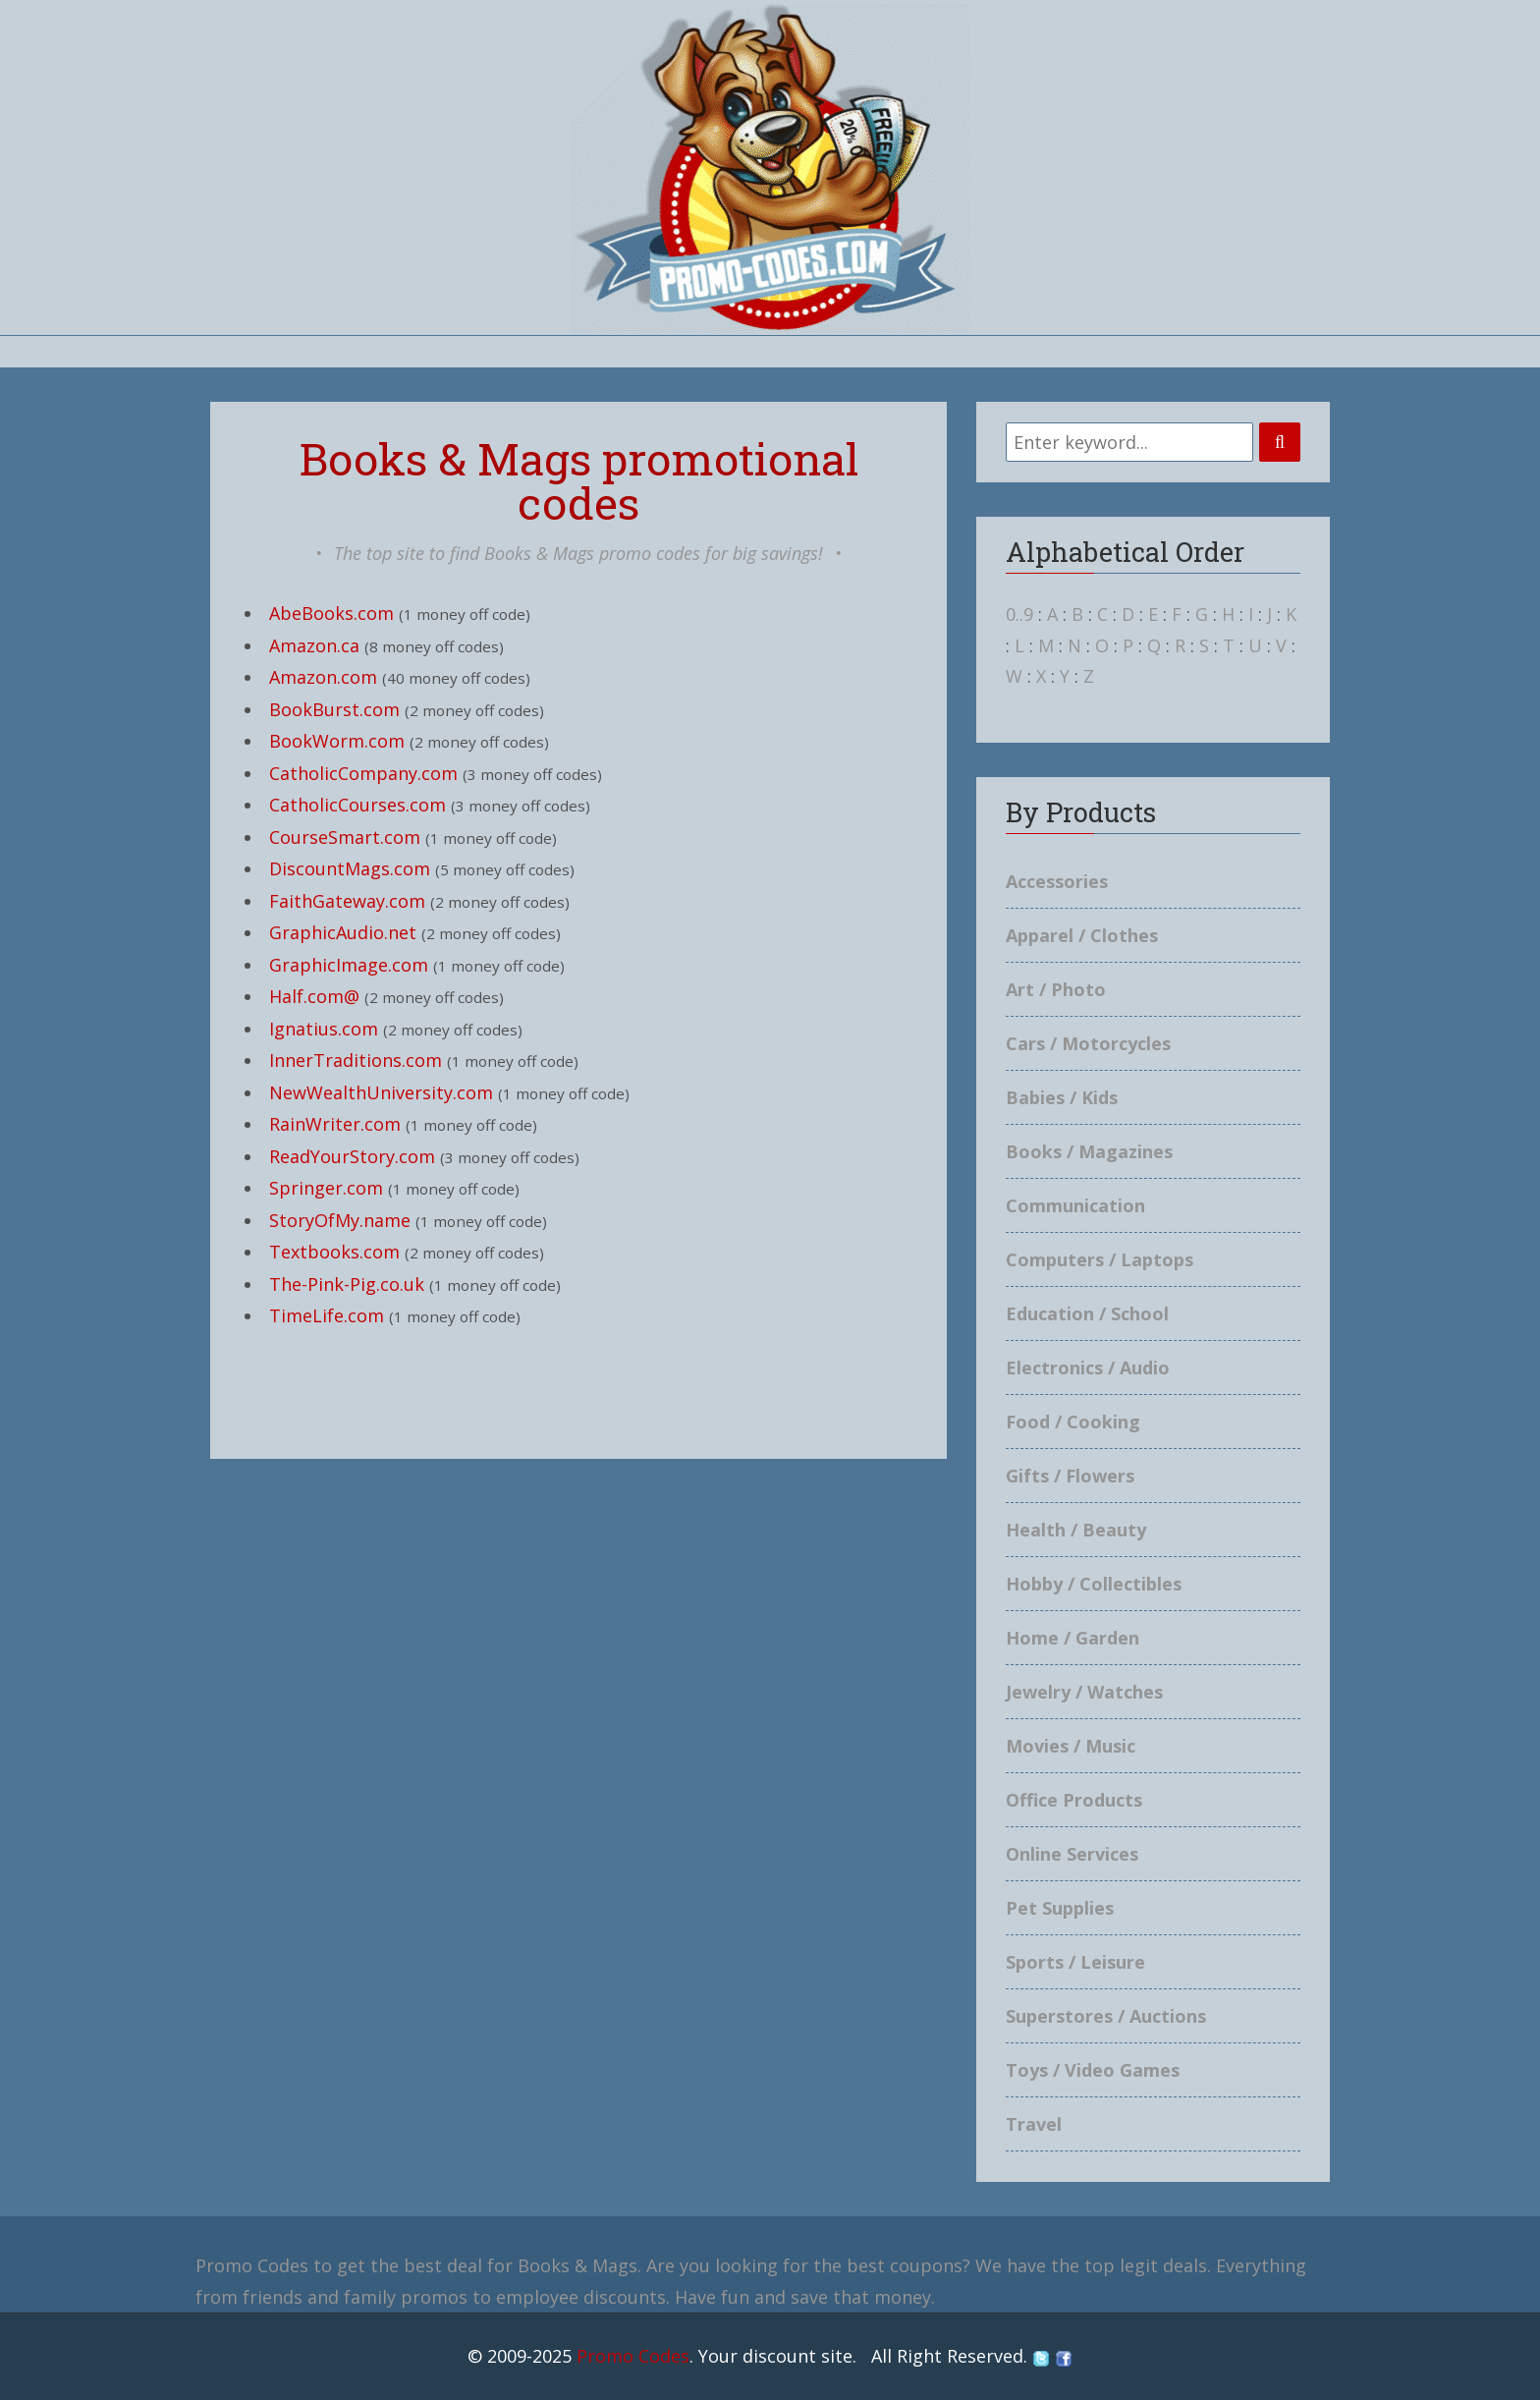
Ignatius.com (323, 1028)
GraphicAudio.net (342, 932)
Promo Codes (633, 2356)
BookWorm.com (337, 741)
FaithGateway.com (347, 901)
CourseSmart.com (344, 837)
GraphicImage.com (348, 965)
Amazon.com (323, 677)
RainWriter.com (335, 1124)
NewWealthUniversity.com (381, 1092)
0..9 (1019, 614)
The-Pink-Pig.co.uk (346, 1284)
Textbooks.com (334, 1251)
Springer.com (326, 1188)
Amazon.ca (314, 645)
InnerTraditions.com (355, 1060)
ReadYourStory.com (352, 1156)
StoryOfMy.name (340, 1220)
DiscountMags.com (349, 868)
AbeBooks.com (331, 613)
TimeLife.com (326, 1315)
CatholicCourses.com (357, 804)
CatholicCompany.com (363, 773)
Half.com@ (314, 996)
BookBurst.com (334, 709)
